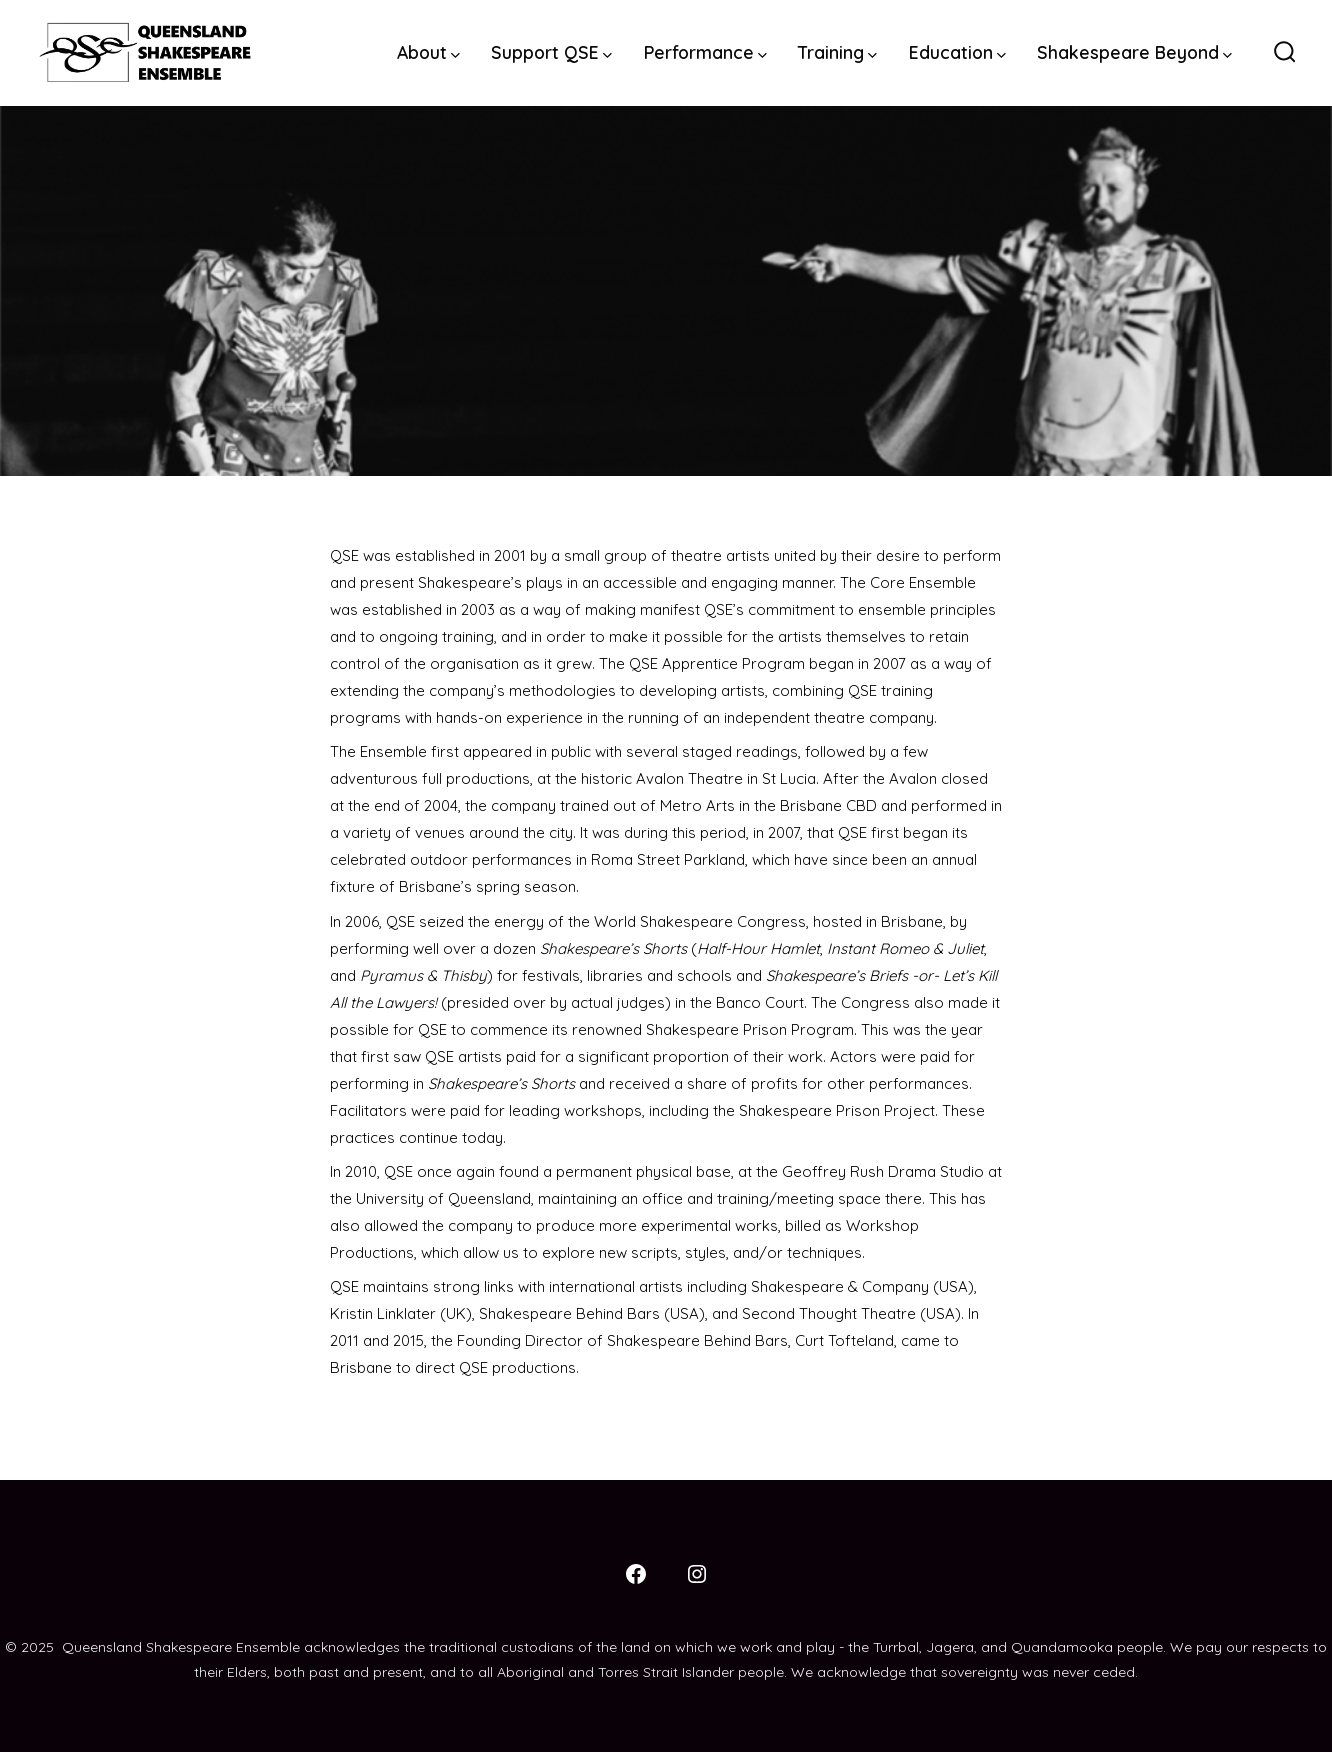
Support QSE (551, 52)
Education (957, 52)
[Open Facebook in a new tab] (636, 1574)
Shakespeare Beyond (1134, 52)
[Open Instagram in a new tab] (697, 1574)
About (428, 52)
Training (837, 52)
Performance (705, 52)
